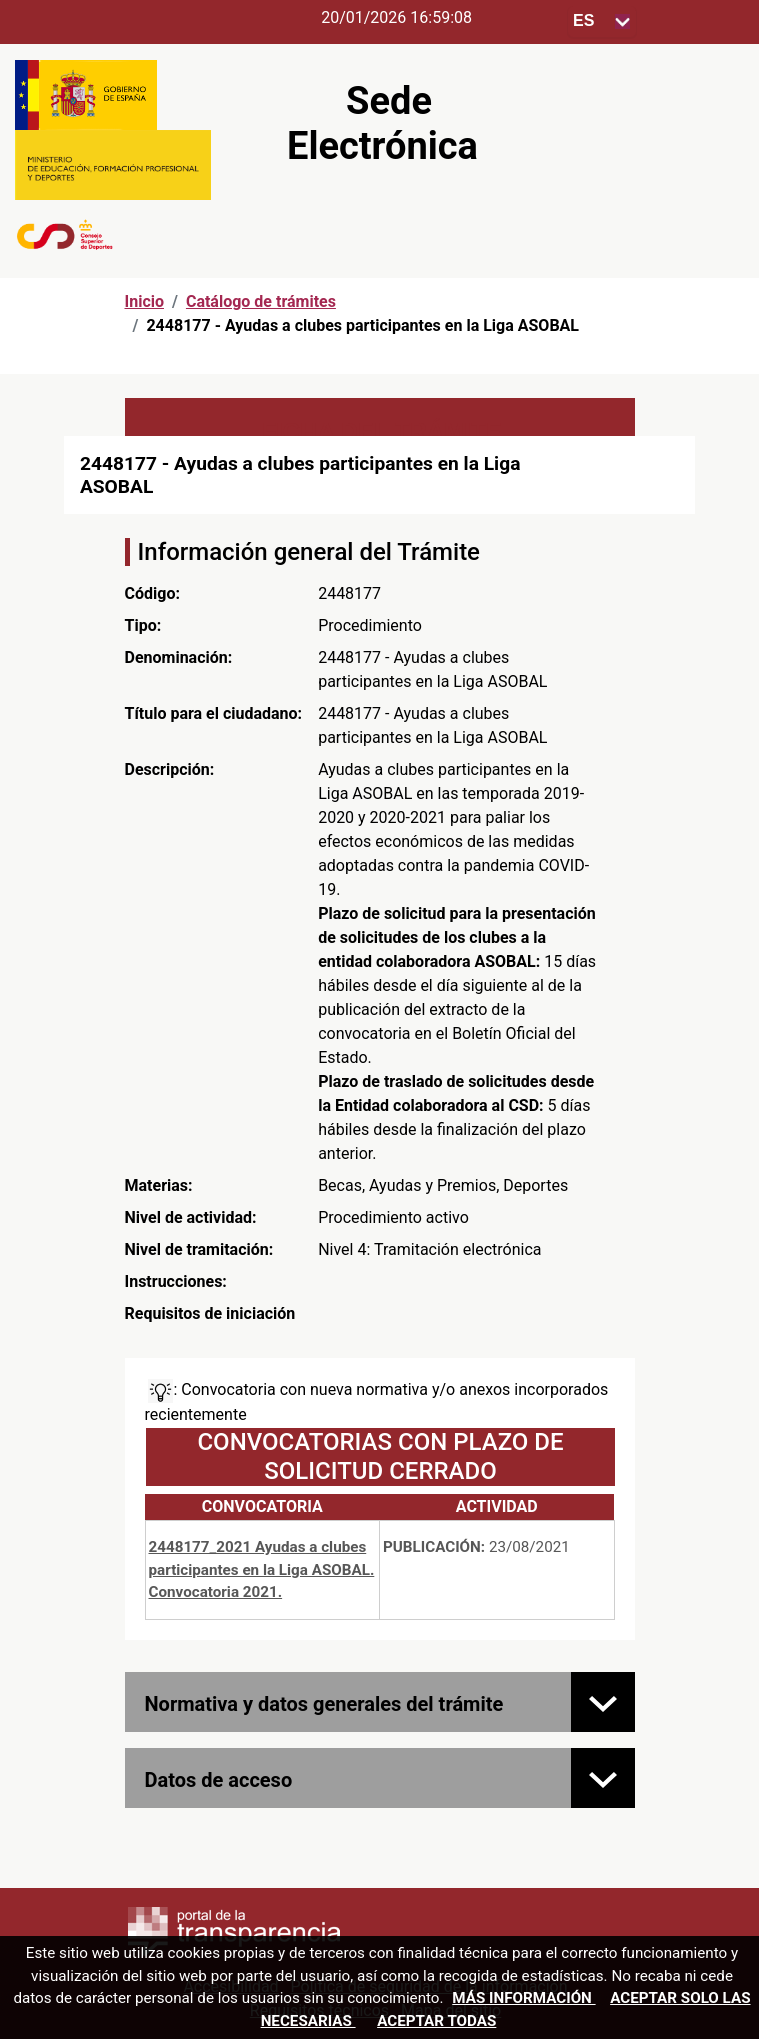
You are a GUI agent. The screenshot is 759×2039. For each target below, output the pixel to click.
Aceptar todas (436, 2021)
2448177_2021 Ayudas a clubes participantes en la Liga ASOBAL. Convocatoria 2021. (262, 1570)
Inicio (144, 301)
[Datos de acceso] (603, 1778)
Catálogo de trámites (261, 301)
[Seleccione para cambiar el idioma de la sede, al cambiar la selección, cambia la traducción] (602, 21)
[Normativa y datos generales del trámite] (603, 1702)
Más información (523, 1998)
